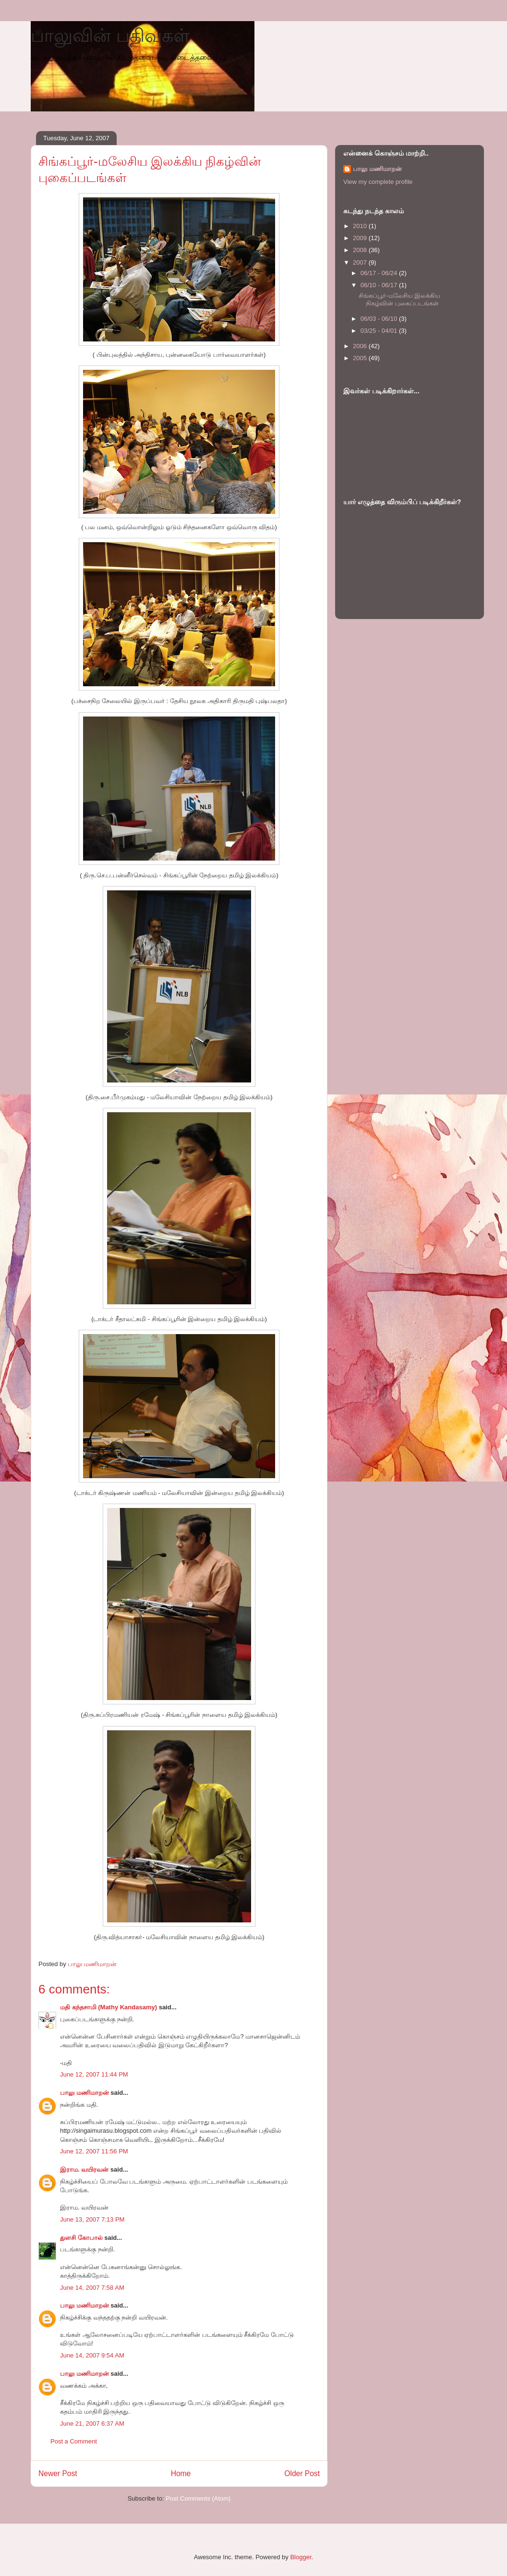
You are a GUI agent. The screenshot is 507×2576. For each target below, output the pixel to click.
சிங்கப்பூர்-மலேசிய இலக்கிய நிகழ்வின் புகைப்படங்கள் (399, 299)
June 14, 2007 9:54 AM (92, 2355)
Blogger (300, 2557)
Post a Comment (73, 2441)
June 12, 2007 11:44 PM (94, 2074)
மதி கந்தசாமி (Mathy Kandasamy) (108, 2007)
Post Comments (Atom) (198, 2498)
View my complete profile (377, 181)
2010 (361, 226)
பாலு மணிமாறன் (84, 2092)
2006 (361, 346)
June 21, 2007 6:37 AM (92, 2423)
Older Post (302, 2473)
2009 (361, 238)
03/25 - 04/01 (380, 330)
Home (181, 2473)
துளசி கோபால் (81, 2237)
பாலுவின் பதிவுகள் (110, 35)
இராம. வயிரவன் (84, 2169)
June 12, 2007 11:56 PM (94, 2151)
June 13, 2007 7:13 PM (92, 2219)
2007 (361, 262)
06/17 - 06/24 (380, 273)
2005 (361, 358)
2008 (361, 250)
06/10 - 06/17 (380, 285)
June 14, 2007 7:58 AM (92, 2287)
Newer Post (57, 2473)
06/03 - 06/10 (380, 318)
